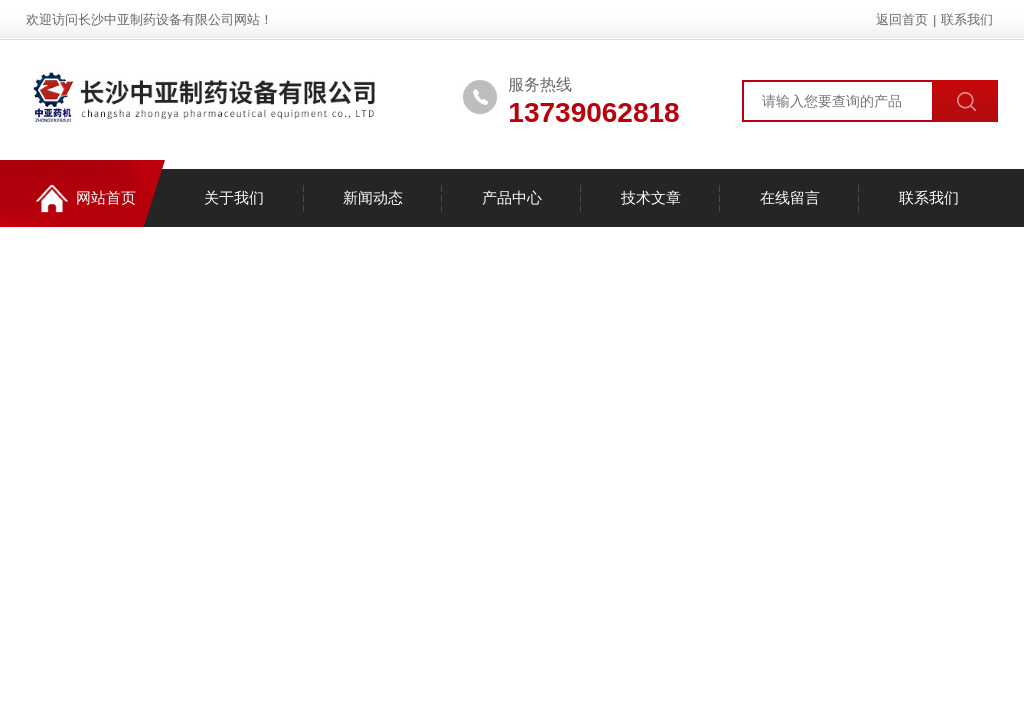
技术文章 (651, 197)
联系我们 (967, 19)
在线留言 (790, 197)
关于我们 (234, 197)
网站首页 (86, 198)
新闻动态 (373, 197)
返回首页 (902, 19)
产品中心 (512, 197)
